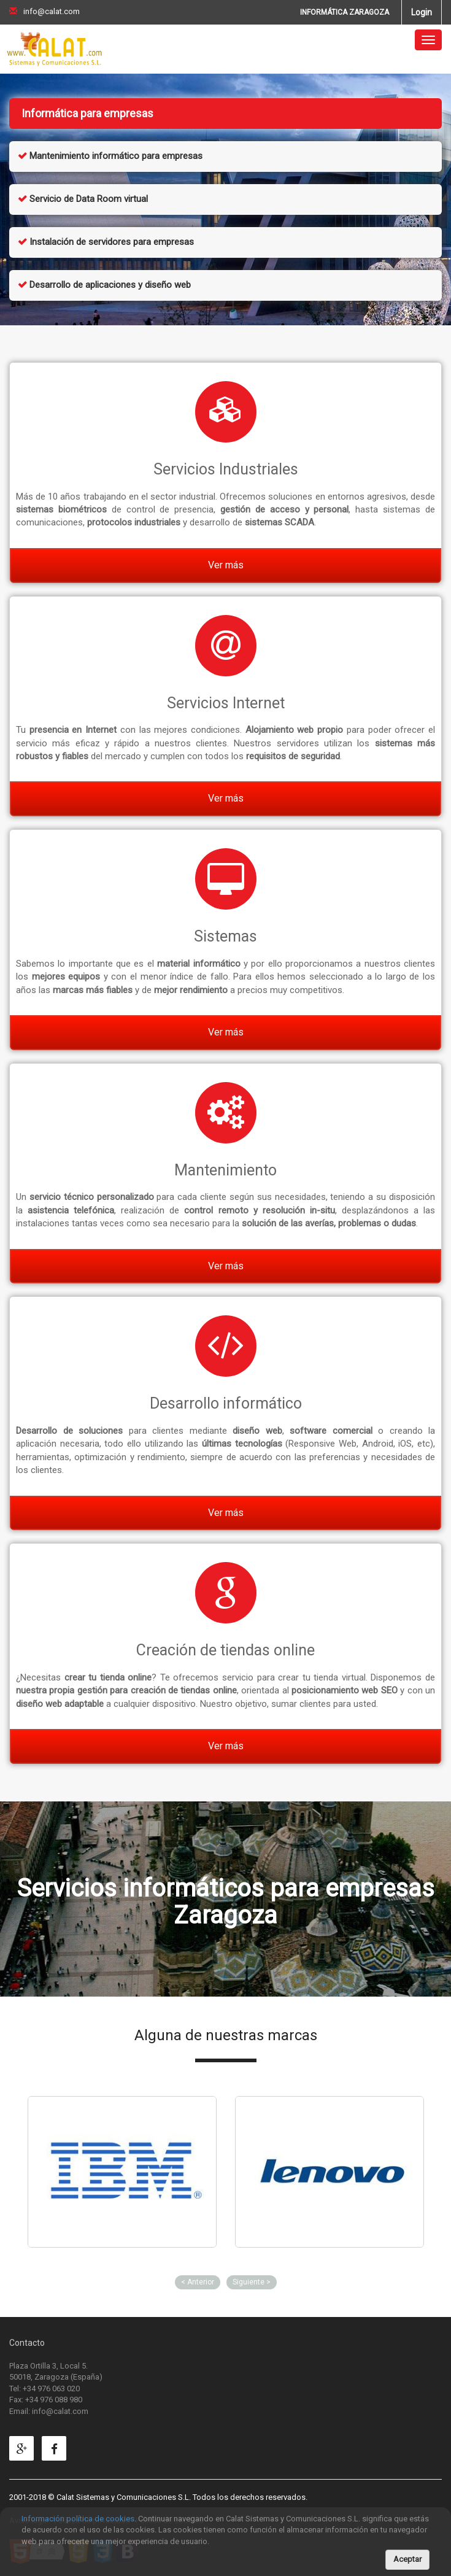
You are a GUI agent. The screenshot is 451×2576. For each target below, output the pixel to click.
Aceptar (407, 2559)
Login (421, 12)
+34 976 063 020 (51, 2388)
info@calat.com (44, 11)
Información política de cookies (77, 2518)
